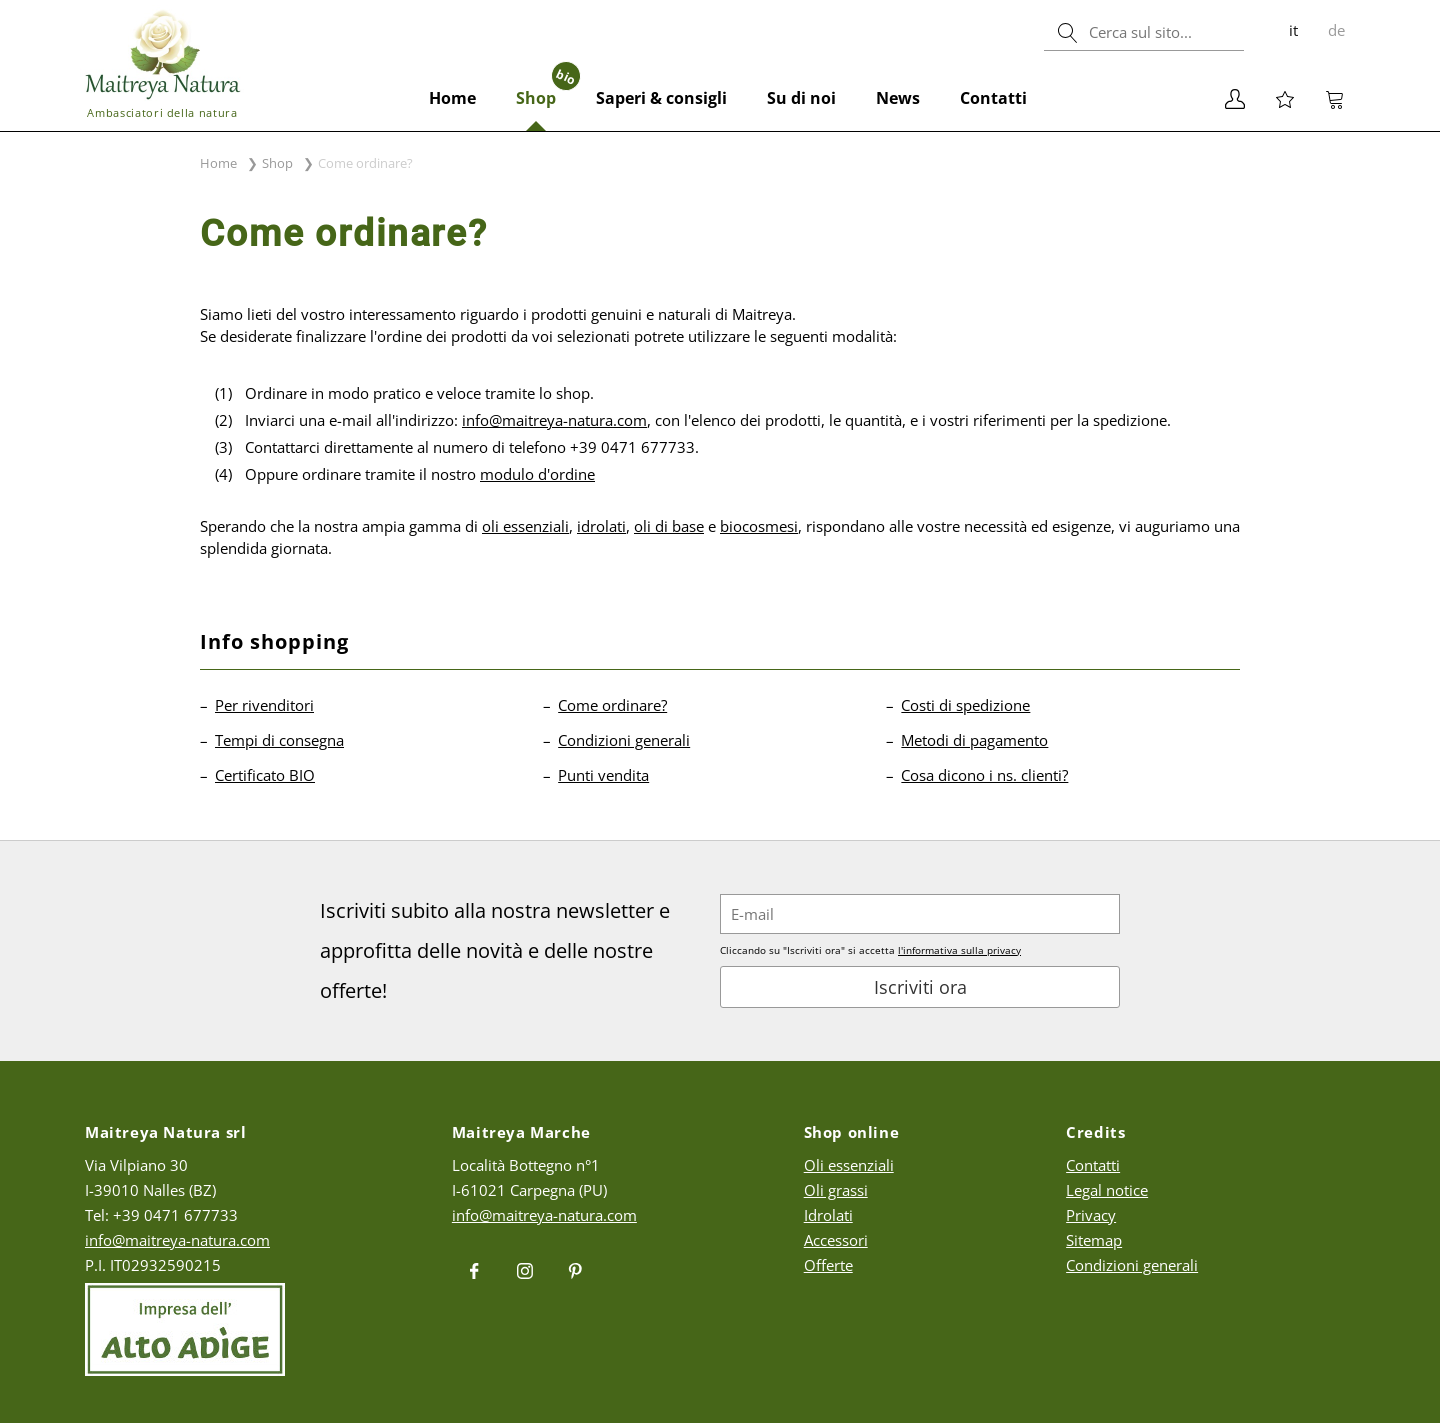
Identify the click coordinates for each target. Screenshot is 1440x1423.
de (1336, 30)
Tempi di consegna (279, 740)
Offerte (828, 1265)
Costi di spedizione (965, 705)
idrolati (601, 526)
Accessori (836, 1240)
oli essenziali (525, 526)
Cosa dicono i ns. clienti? (984, 775)
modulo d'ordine (537, 474)
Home (452, 98)
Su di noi (801, 98)
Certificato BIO (265, 775)
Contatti (993, 98)
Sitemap (1094, 1240)
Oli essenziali (849, 1165)
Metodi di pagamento (974, 740)
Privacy (1091, 1215)
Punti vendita (603, 775)
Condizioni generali (624, 740)
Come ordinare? (612, 705)
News (898, 98)
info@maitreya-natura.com (554, 420)
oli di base (669, 526)
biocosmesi (759, 526)
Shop (546, 87)
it (1293, 30)
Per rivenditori (264, 705)
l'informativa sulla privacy (959, 950)
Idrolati (828, 1215)
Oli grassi (836, 1190)
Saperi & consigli (661, 98)
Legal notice (1107, 1190)
